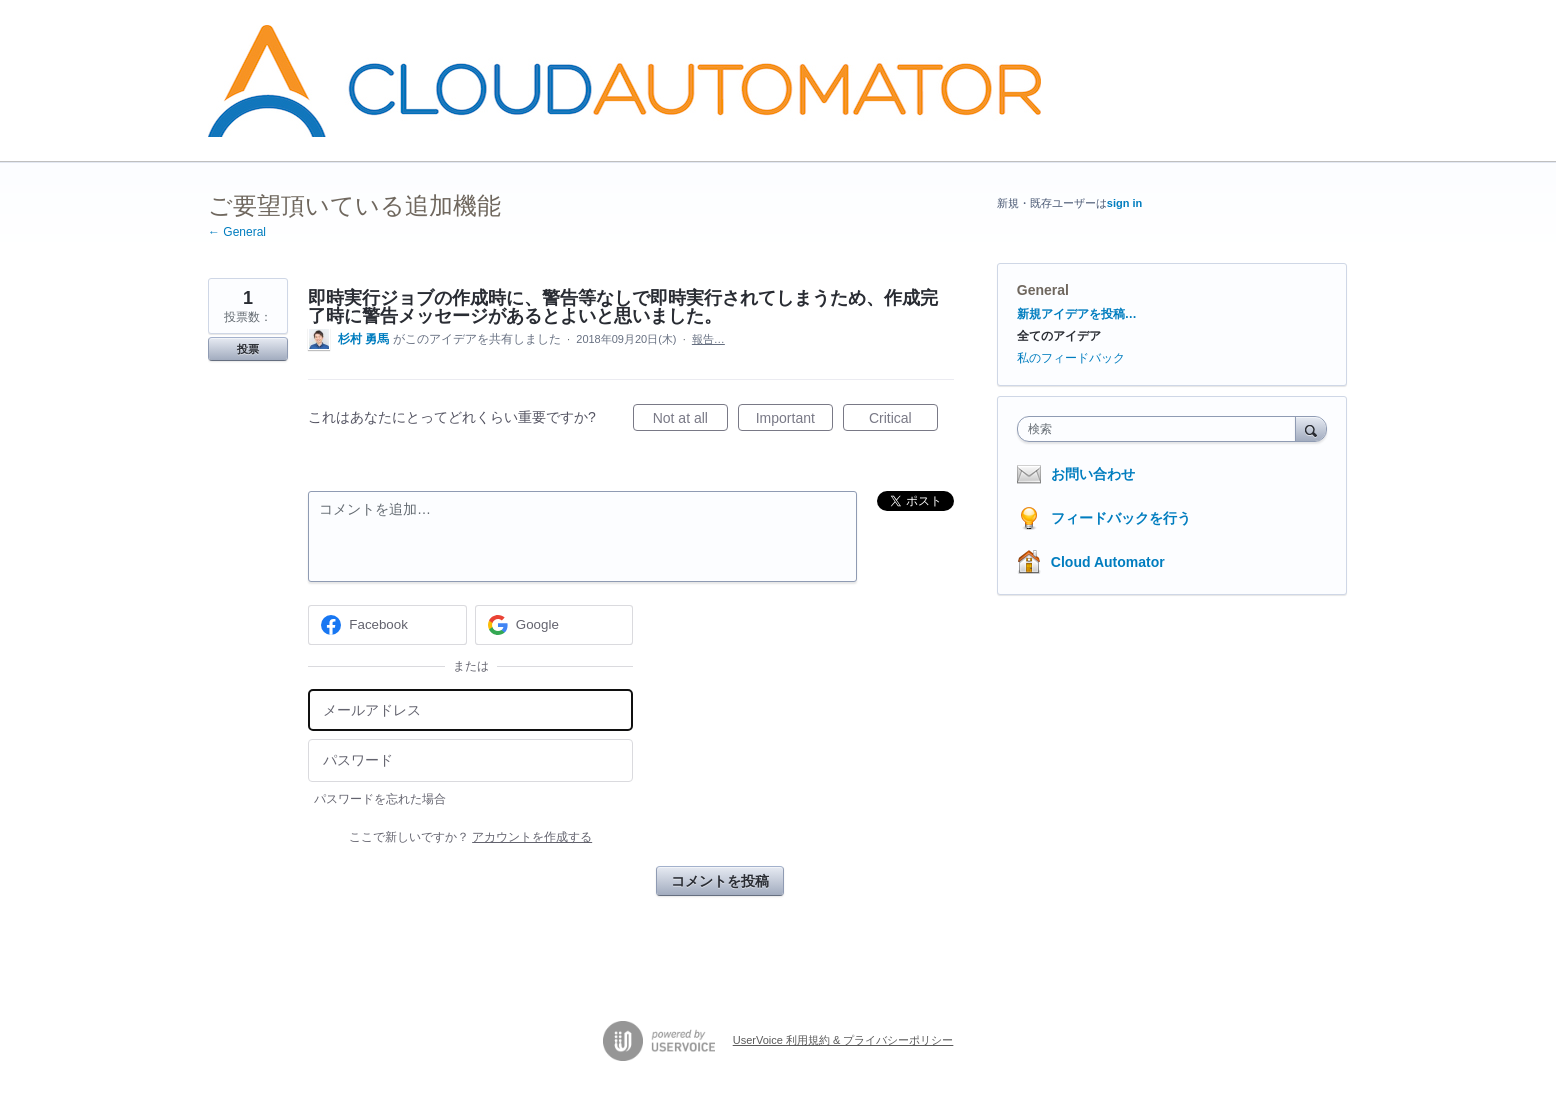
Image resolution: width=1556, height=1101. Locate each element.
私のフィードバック (1071, 358)
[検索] (1311, 428)
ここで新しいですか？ (470, 837)
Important (794, 421)
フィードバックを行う (1121, 518)
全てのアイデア (1059, 336)
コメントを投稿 (720, 881)
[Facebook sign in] (387, 625)
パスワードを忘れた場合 (380, 799)
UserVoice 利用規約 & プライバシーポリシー (843, 1040)
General (1043, 290)
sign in (1124, 203)
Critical (903, 421)
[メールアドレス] (470, 710)
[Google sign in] (554, 625)
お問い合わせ (1093, 474)
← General (237, 232)
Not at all (690, 421)
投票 (248, 349)
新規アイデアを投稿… (1077, 314)
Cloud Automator (1108, 562)
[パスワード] (470, 760)
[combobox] (1161, 429)
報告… (708, 339)
